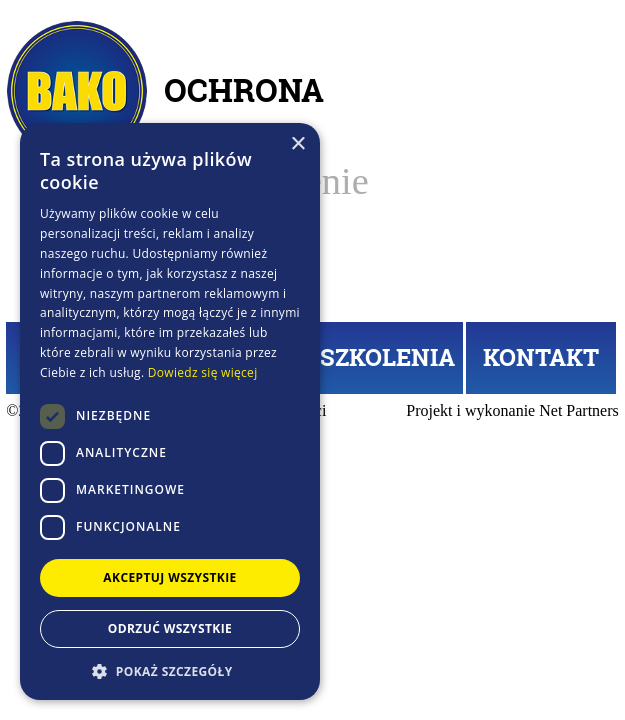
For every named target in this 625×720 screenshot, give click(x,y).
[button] (170, 670)
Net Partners (579, 410)
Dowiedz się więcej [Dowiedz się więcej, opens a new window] (203, 372)
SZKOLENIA (387, 357)
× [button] (297, 144)
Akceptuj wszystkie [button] (169, 577)
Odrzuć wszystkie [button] (170, 628)
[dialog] (170, 411)
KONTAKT (541, 357)
